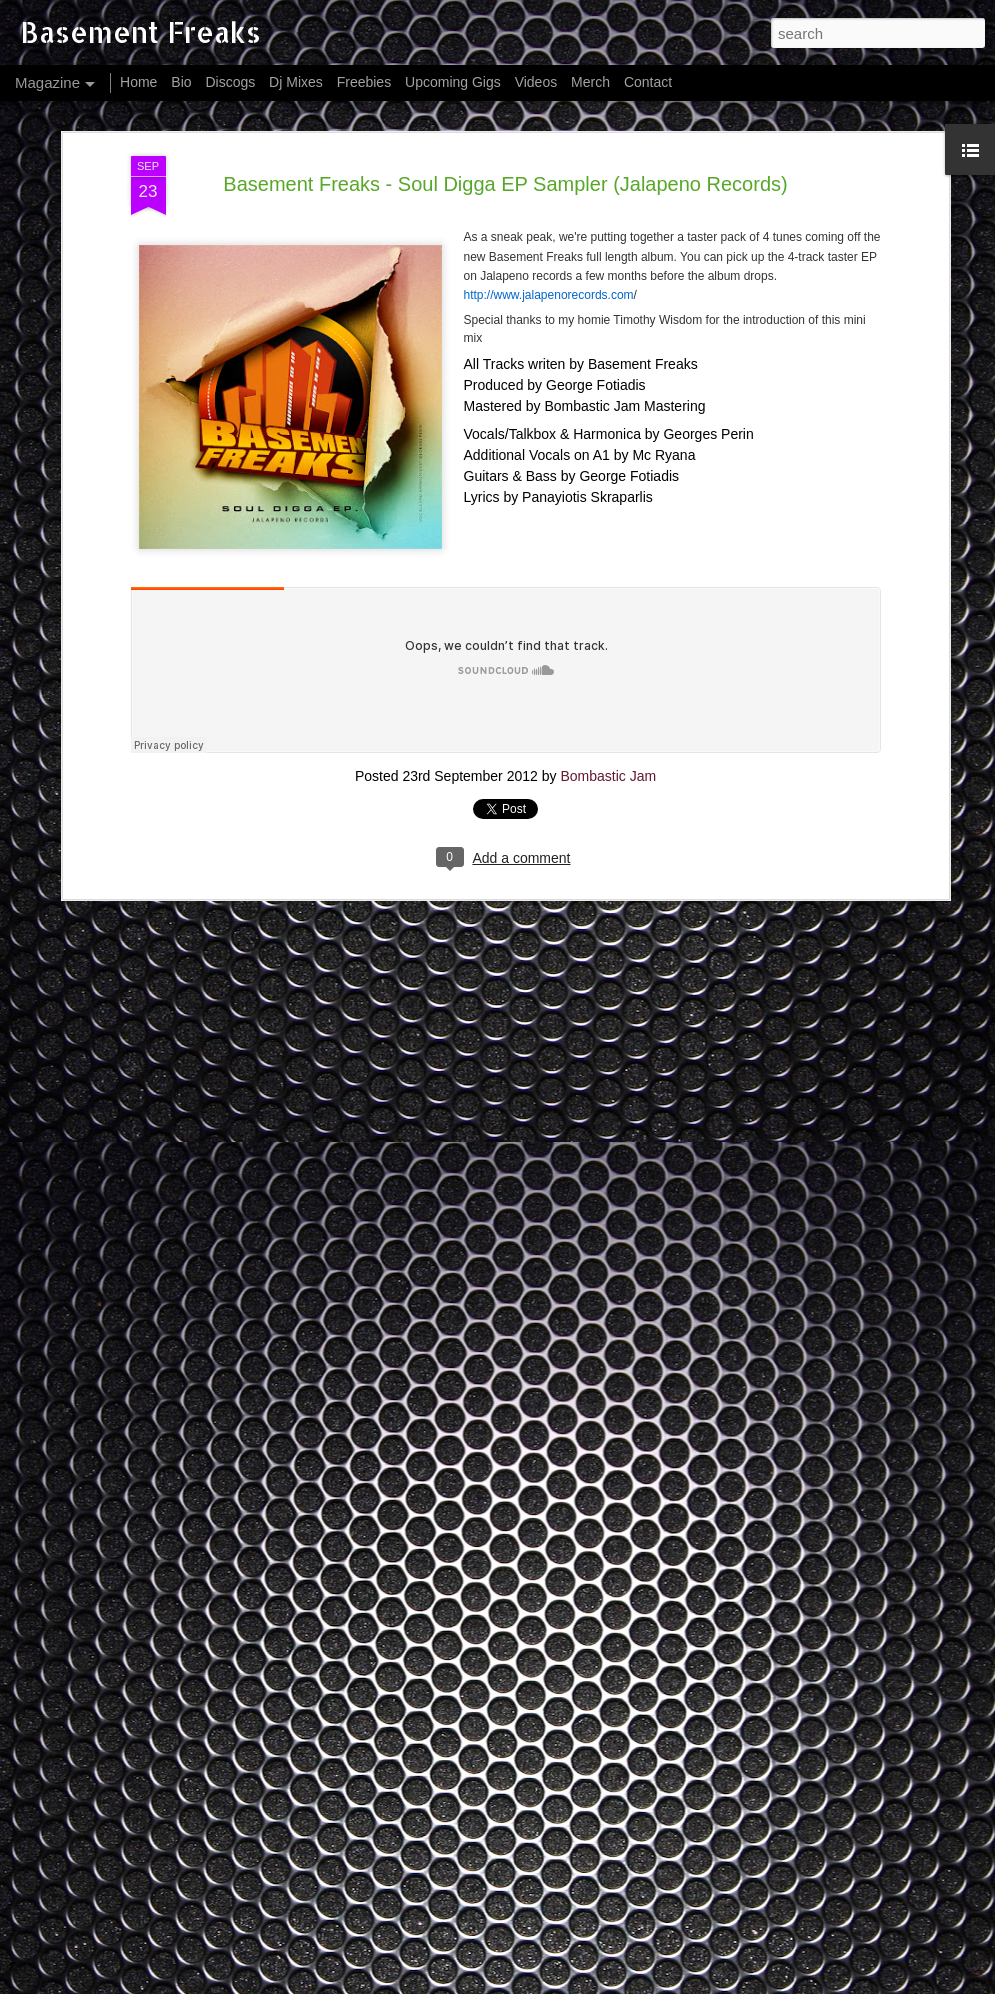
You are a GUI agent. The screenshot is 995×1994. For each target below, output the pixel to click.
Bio (181, 82)
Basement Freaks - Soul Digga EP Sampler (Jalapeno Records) (505, 184)
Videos (536, 82)
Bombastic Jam (608, 776)
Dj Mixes (296, 82)
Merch (590, 82)
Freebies (364, 82)
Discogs (230, 82)
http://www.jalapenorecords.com (549, 295)
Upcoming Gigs (453, 82)
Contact (648, 82)
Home (138, 82)
